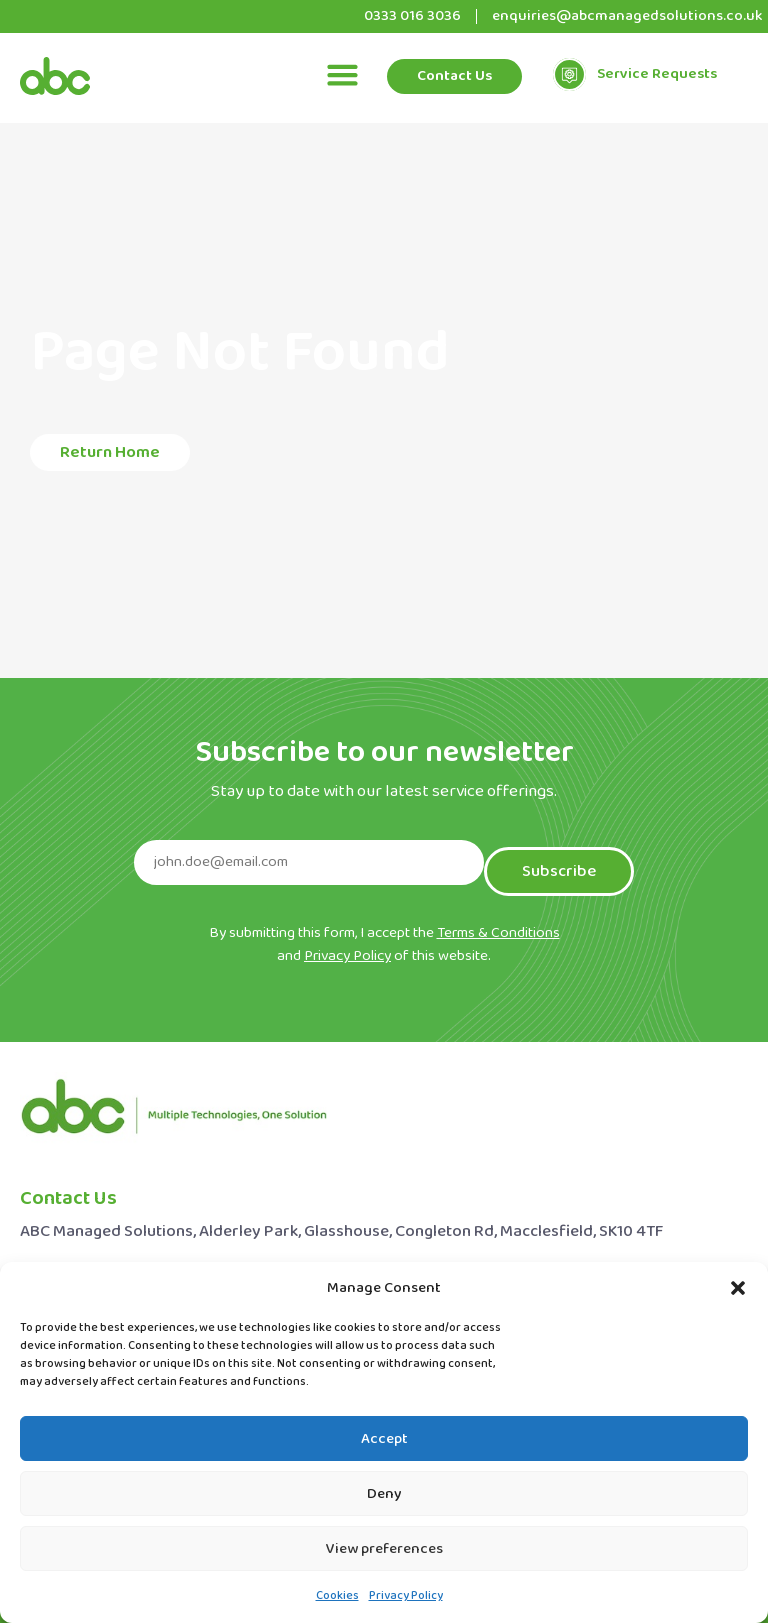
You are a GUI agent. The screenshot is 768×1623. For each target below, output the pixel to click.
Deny (384, 1494)
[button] (738, 1288)
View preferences (384, 1549)
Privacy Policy (406, 1596)
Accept (384, 1439)
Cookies (337, 1596)
